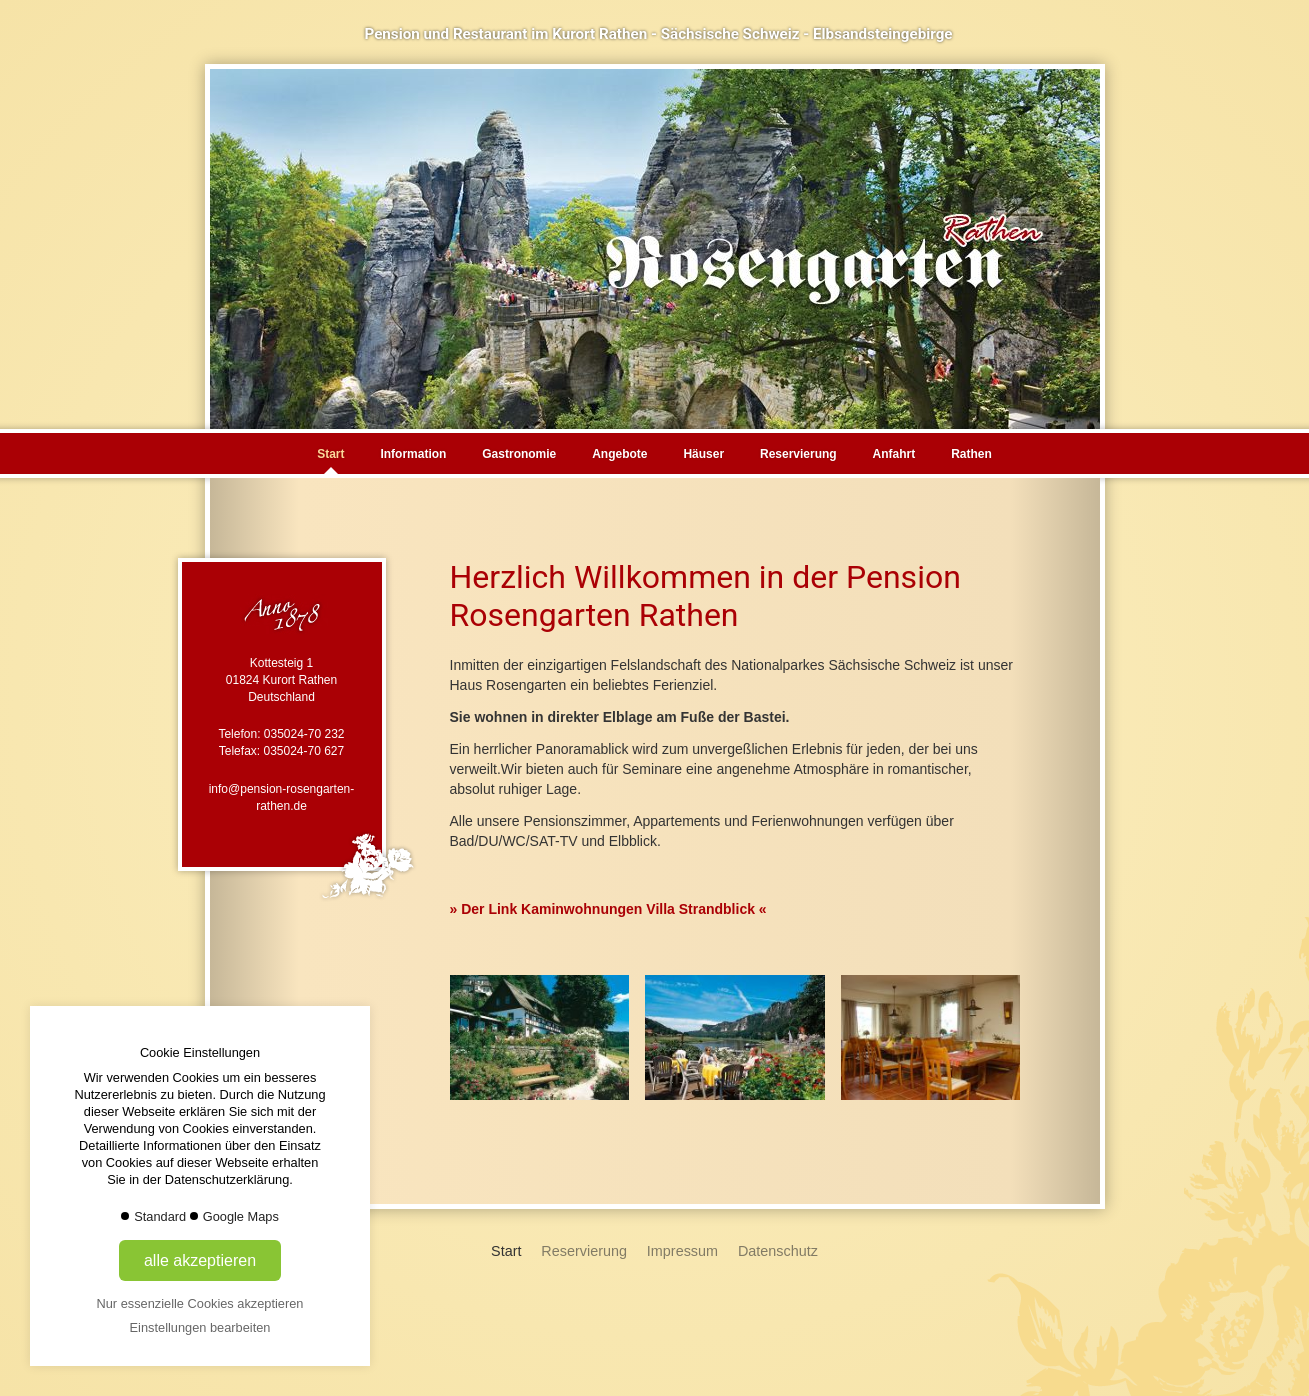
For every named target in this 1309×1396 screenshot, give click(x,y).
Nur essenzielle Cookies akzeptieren (200, 1303)
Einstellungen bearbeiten (200, 1327)
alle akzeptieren (200, 1260)
